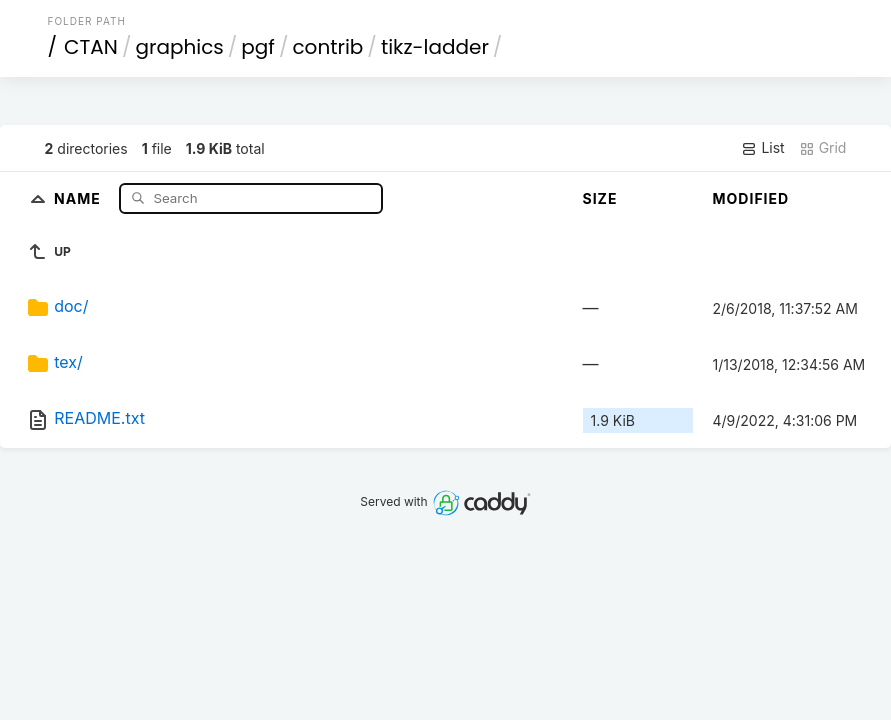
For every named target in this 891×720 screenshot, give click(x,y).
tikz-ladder (435, 47)
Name (79, 197)
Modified (751, 198)
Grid (823, 148)
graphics (179, 47)
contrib (327, 47)
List (762, 148)
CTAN (91, 47)
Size (600, 198)
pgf (258, 47)
